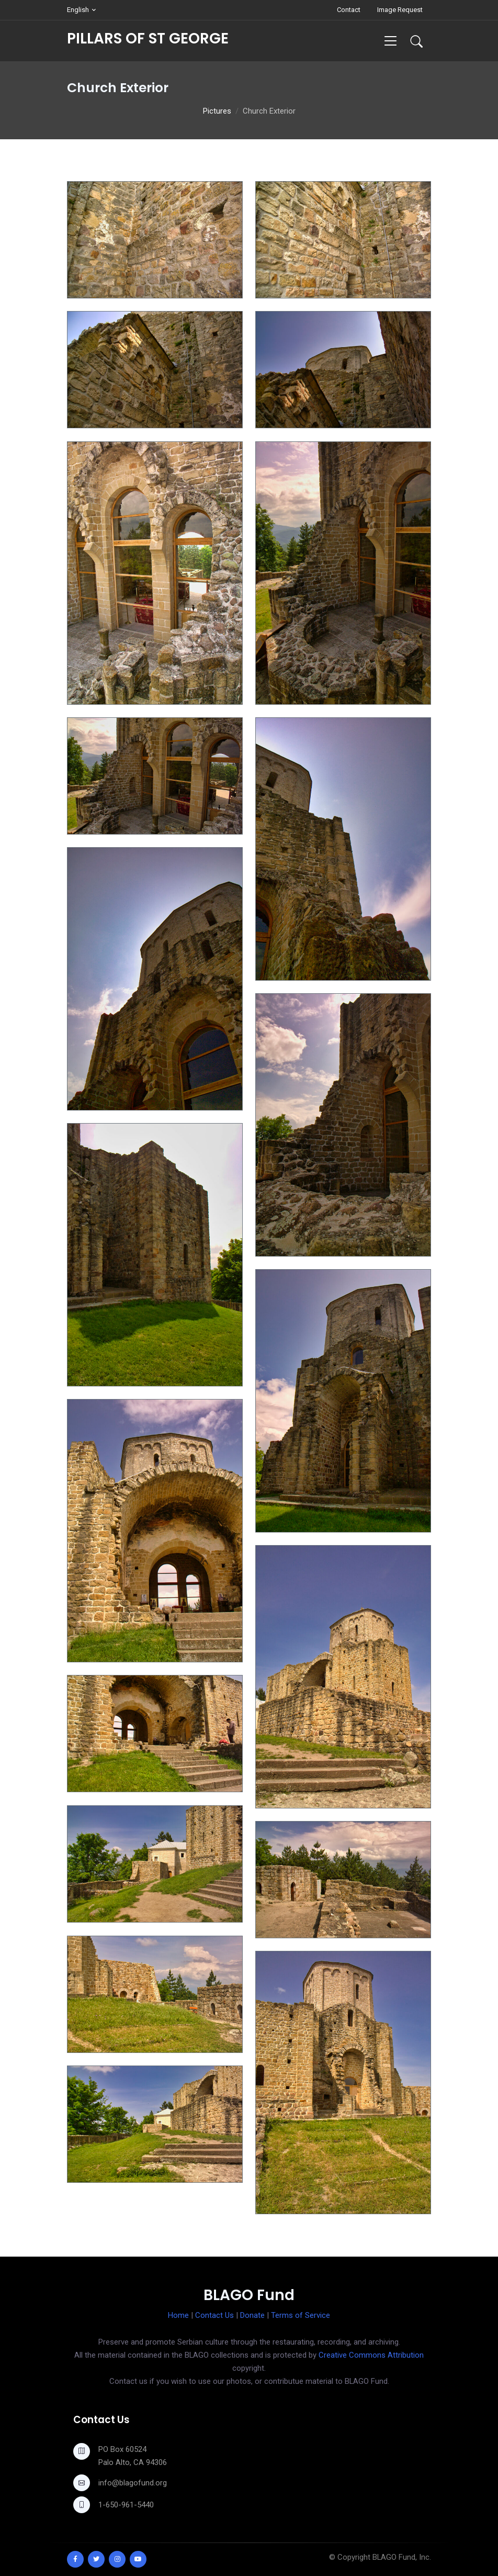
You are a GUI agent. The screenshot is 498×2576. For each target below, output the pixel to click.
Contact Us (214, 2315)
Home (178, 2315)
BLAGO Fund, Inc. (401, 2557)
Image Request (400, 10)
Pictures (217, 111)
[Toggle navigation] (390, 40)
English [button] (78, 10)
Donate (252, 2315)
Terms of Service (300, 2315)
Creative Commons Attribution (371, 2355)
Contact (348, 10)
